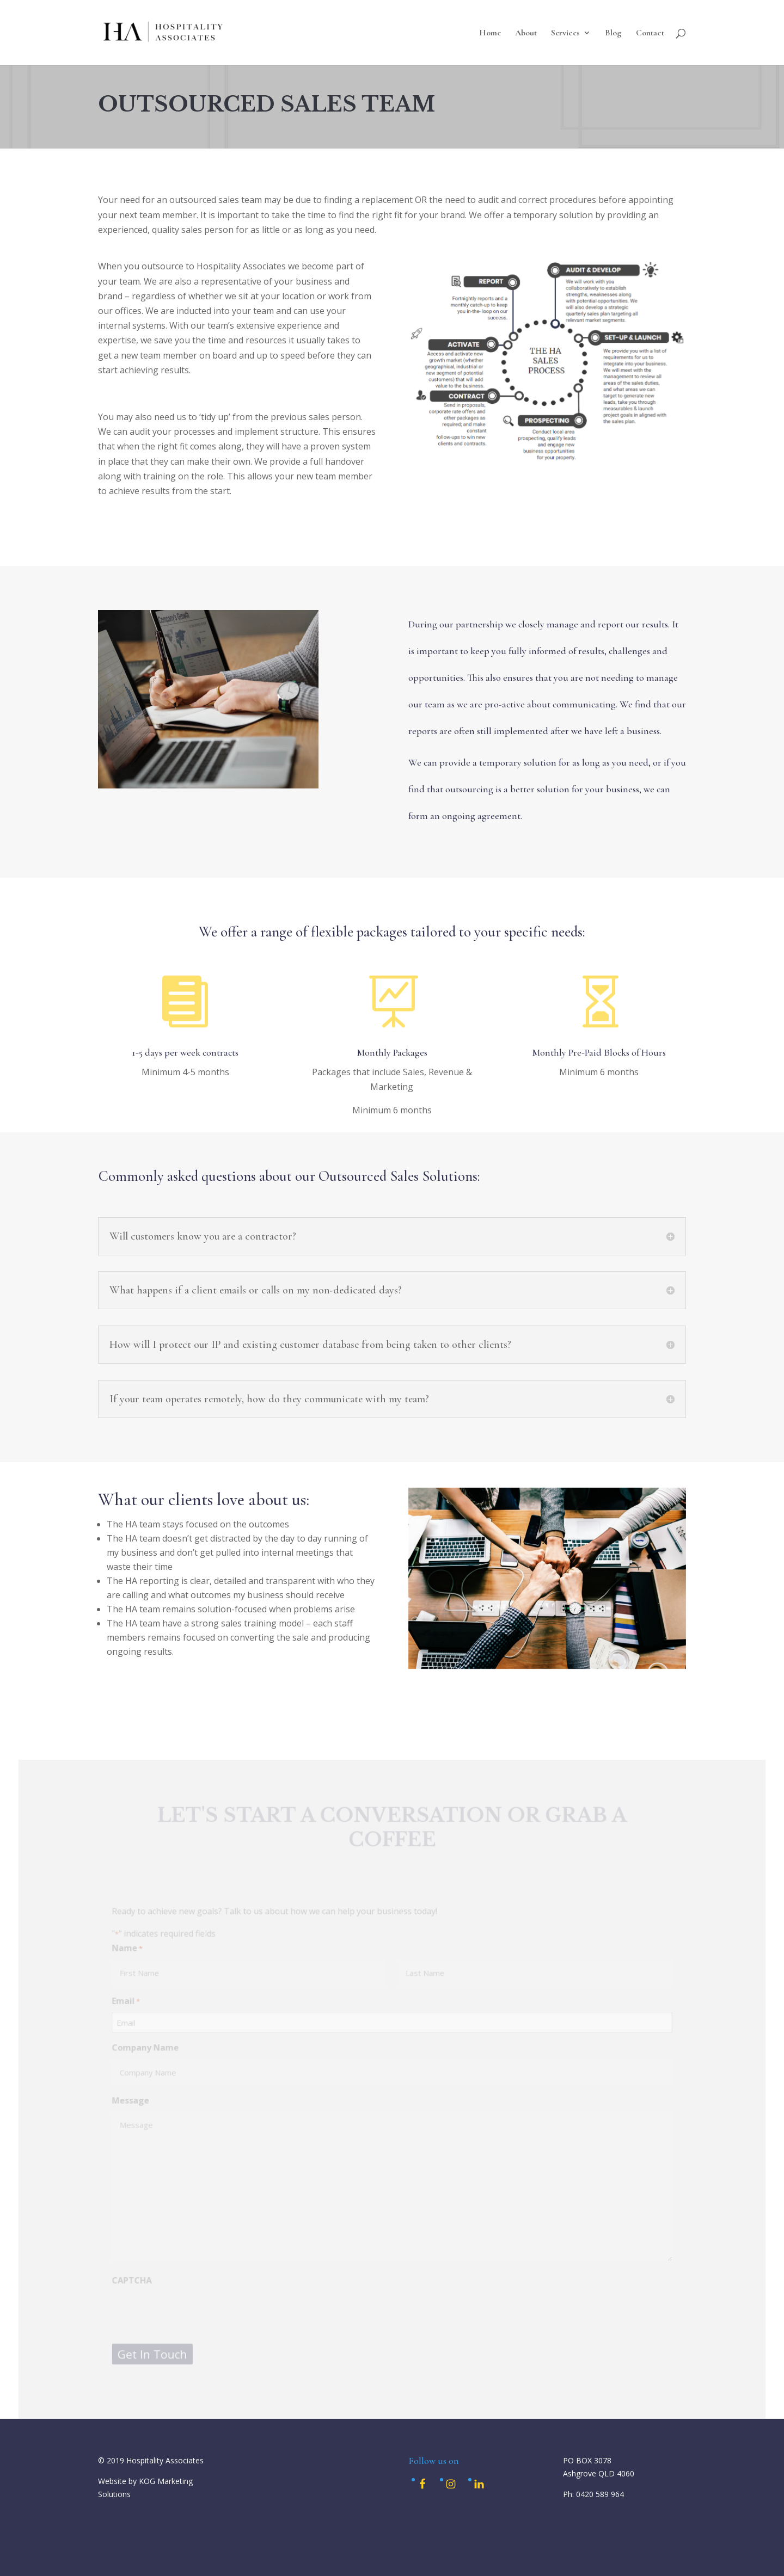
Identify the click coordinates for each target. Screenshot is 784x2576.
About (526, 33)
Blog (613, 33)
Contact (650, 33)
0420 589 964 (600, 2494)
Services (565, 33)
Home (490, 33)
